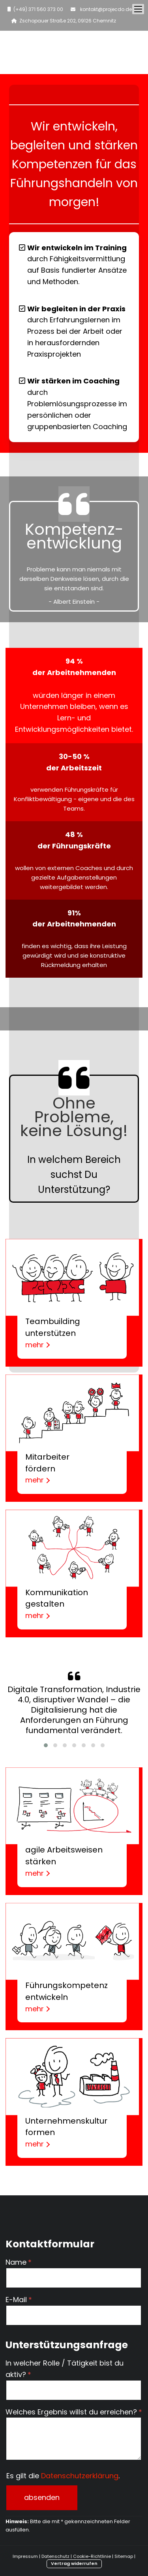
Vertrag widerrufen (74, 2563)
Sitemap (123, 2556)
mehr (37, 1345)
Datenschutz (55, 2556)
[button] (46, 1745)
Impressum (25, 2556)
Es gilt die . (63, 2476)
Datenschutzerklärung (79, 2476)
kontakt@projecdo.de (105, 9)
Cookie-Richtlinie (92, 2556)
